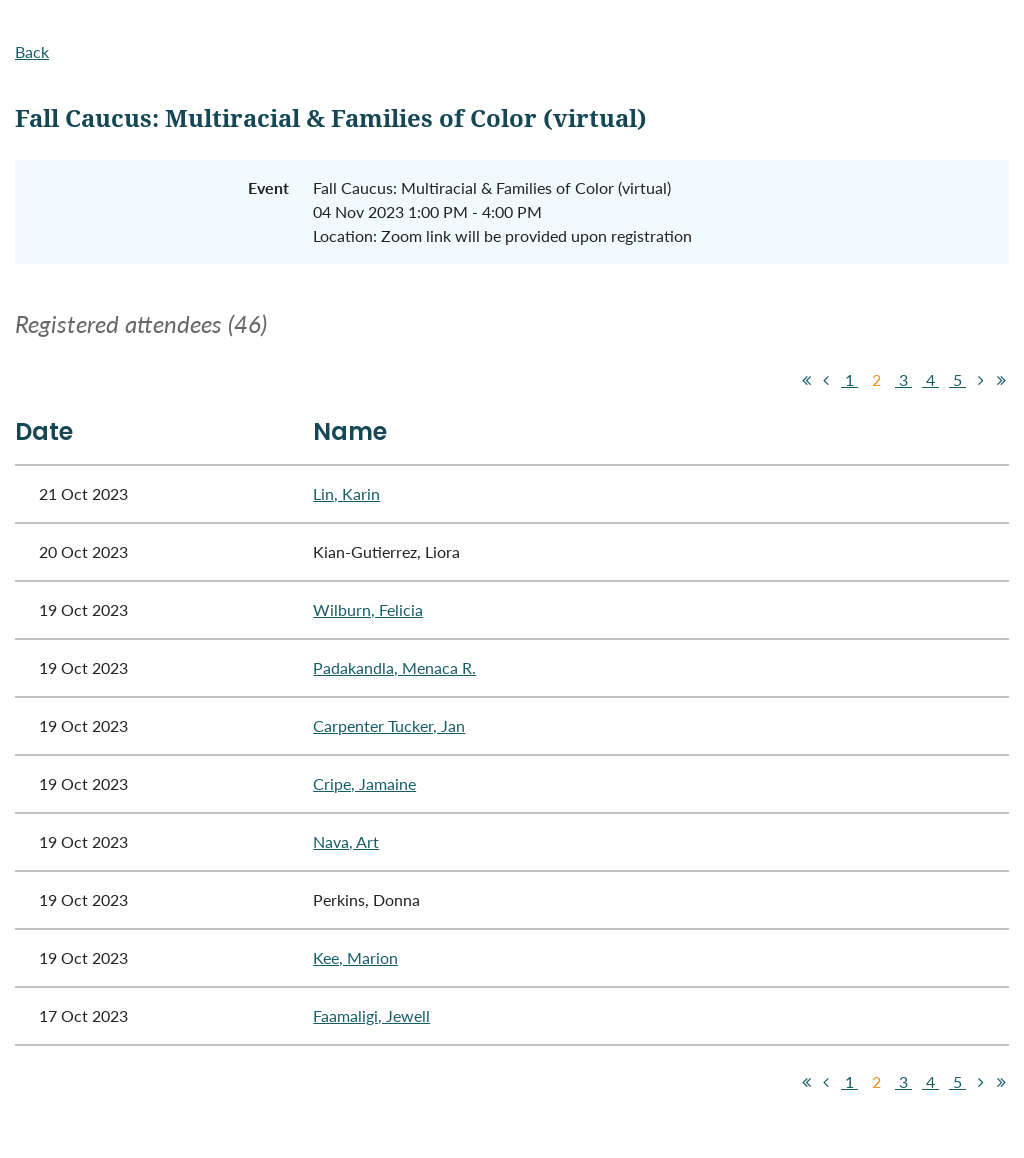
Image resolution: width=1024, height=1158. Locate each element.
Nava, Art (346, 841)
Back (32, 51)
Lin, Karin (346, 493)
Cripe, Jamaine (364, 783)
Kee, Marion (355, 957)
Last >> (1001, 380)
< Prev (826, 380)
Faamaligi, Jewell (371, 1015)
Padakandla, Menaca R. (394, 667)
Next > (981, 380)
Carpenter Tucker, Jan (389, 725)
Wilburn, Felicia (368, 609)
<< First (806, 380)
